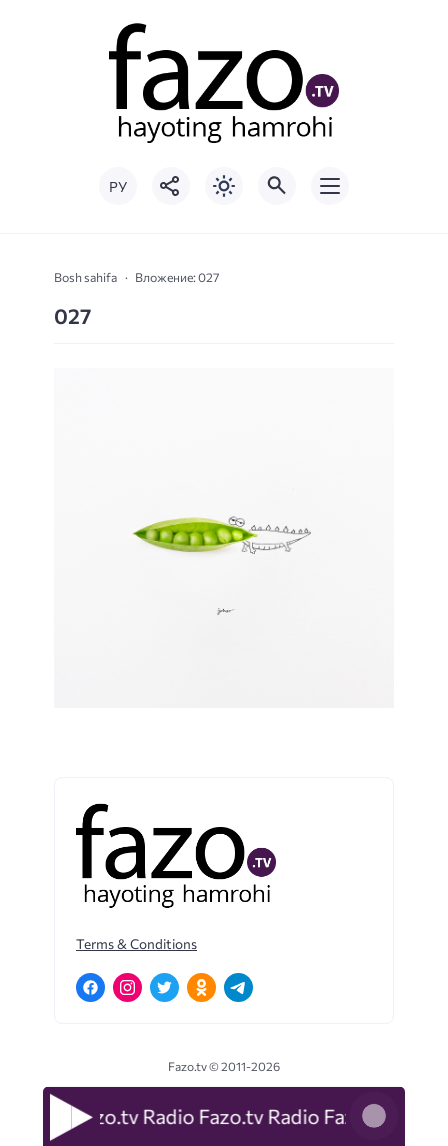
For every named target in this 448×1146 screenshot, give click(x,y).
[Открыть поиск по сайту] (277, 186)
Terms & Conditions (136, 943)
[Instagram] (127, 987)
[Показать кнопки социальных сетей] (171, 186)
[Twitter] (164, 987)
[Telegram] (238, 987)
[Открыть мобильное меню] (330, 186)
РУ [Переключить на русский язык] (118, 186)
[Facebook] (90, 987)
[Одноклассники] (201, 987)
